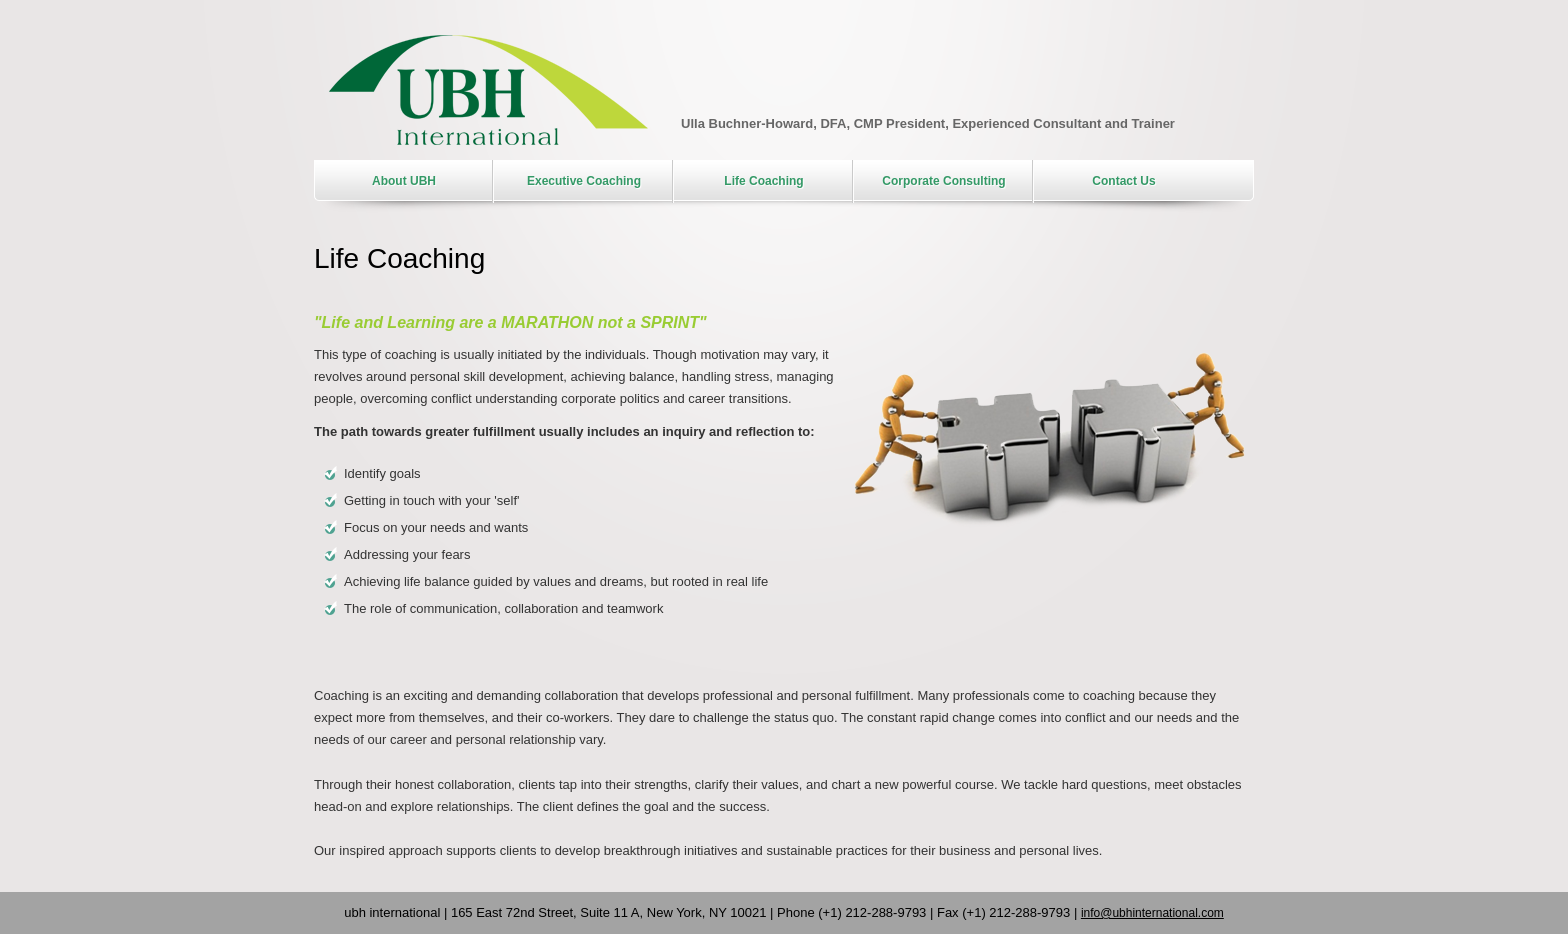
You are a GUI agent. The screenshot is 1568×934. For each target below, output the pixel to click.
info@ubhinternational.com (1152, 913)
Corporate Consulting (943, 181)
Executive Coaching (584, 181)
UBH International (488, 90)
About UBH (404, 181)
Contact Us (1123, 181)
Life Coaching (763, 181)
